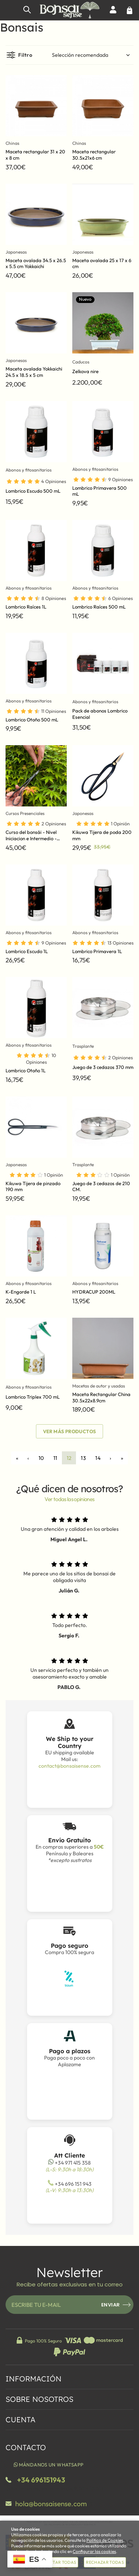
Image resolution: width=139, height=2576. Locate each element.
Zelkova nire (85, 371)
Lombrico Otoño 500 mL (32, 720)
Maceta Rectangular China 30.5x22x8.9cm (101, 1397)
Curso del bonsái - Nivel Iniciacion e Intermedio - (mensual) (31, 838)
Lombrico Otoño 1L (26, 1070)
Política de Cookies (104, 2540)
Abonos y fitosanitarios (29, 470)
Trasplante (83, 1046)
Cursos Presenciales (25, 813)
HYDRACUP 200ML (93, 1292)
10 (41, 1458)
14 (97, 1458)
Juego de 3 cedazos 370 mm (102, 1067)
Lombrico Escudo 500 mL (33, 491)
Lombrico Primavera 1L (97, 951)
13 (83, 1458)
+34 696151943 (41, 2479)
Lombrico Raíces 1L (26, 607)
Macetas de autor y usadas (98, 1386)
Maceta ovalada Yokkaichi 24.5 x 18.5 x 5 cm (34, 372)
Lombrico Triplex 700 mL (33, 1397)
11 (55, 1458)
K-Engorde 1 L (21, 1292)
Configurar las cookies (94, 2551)
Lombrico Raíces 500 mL (99, 607)
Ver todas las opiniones (69, 1499)
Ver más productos (69, 1431)
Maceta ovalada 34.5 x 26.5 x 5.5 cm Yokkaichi (36, 263)
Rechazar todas (105, 2562)
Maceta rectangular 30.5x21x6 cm (94, 155)
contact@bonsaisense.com (69, 1766)
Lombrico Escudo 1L (27, 951)
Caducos (80, 362)
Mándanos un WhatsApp (48, 2464)
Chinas (12, 143)
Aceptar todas (59, 2562)
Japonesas (16, 252)
